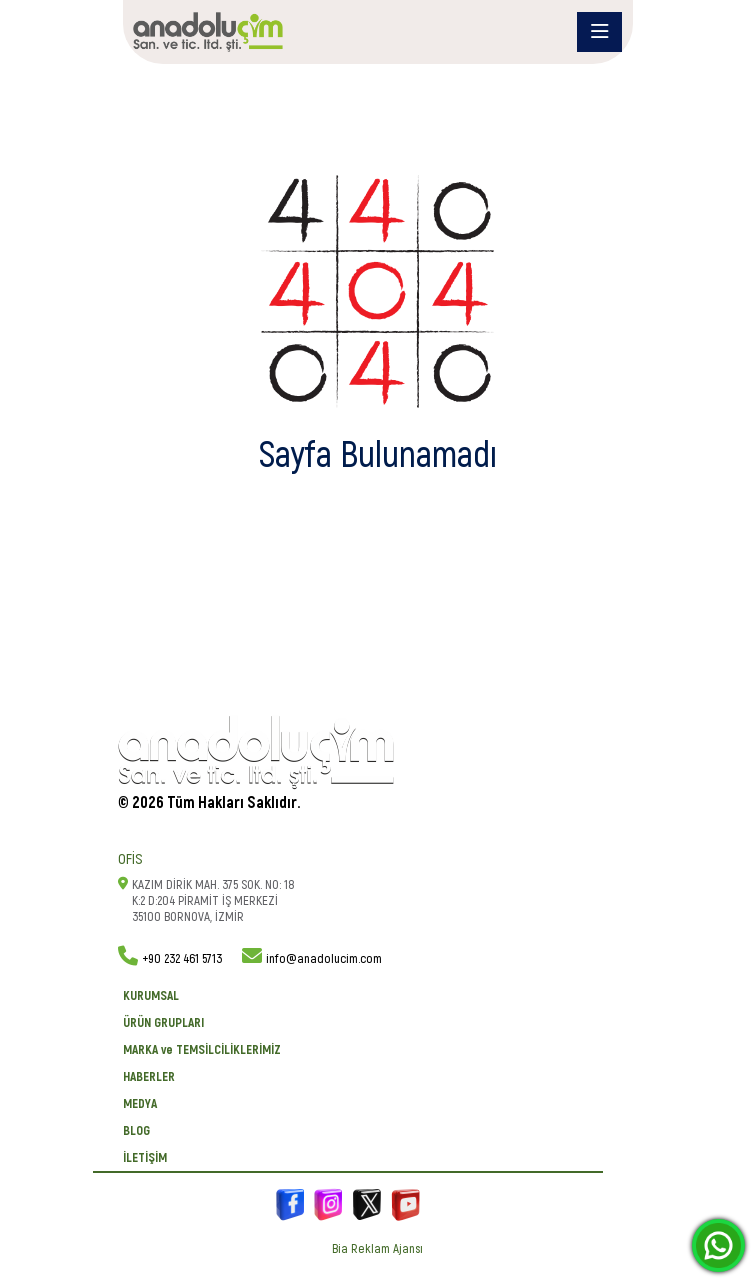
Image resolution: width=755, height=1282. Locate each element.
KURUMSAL (151, 996)
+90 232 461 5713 (182, 959)
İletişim (145, 1158)
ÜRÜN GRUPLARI (163, 1023)
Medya (140, 1104)
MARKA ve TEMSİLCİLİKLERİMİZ (202, 1050)
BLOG (136, 1131)
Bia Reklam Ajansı (377, 1249)
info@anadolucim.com (324, 959)
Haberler (149, 1077)
